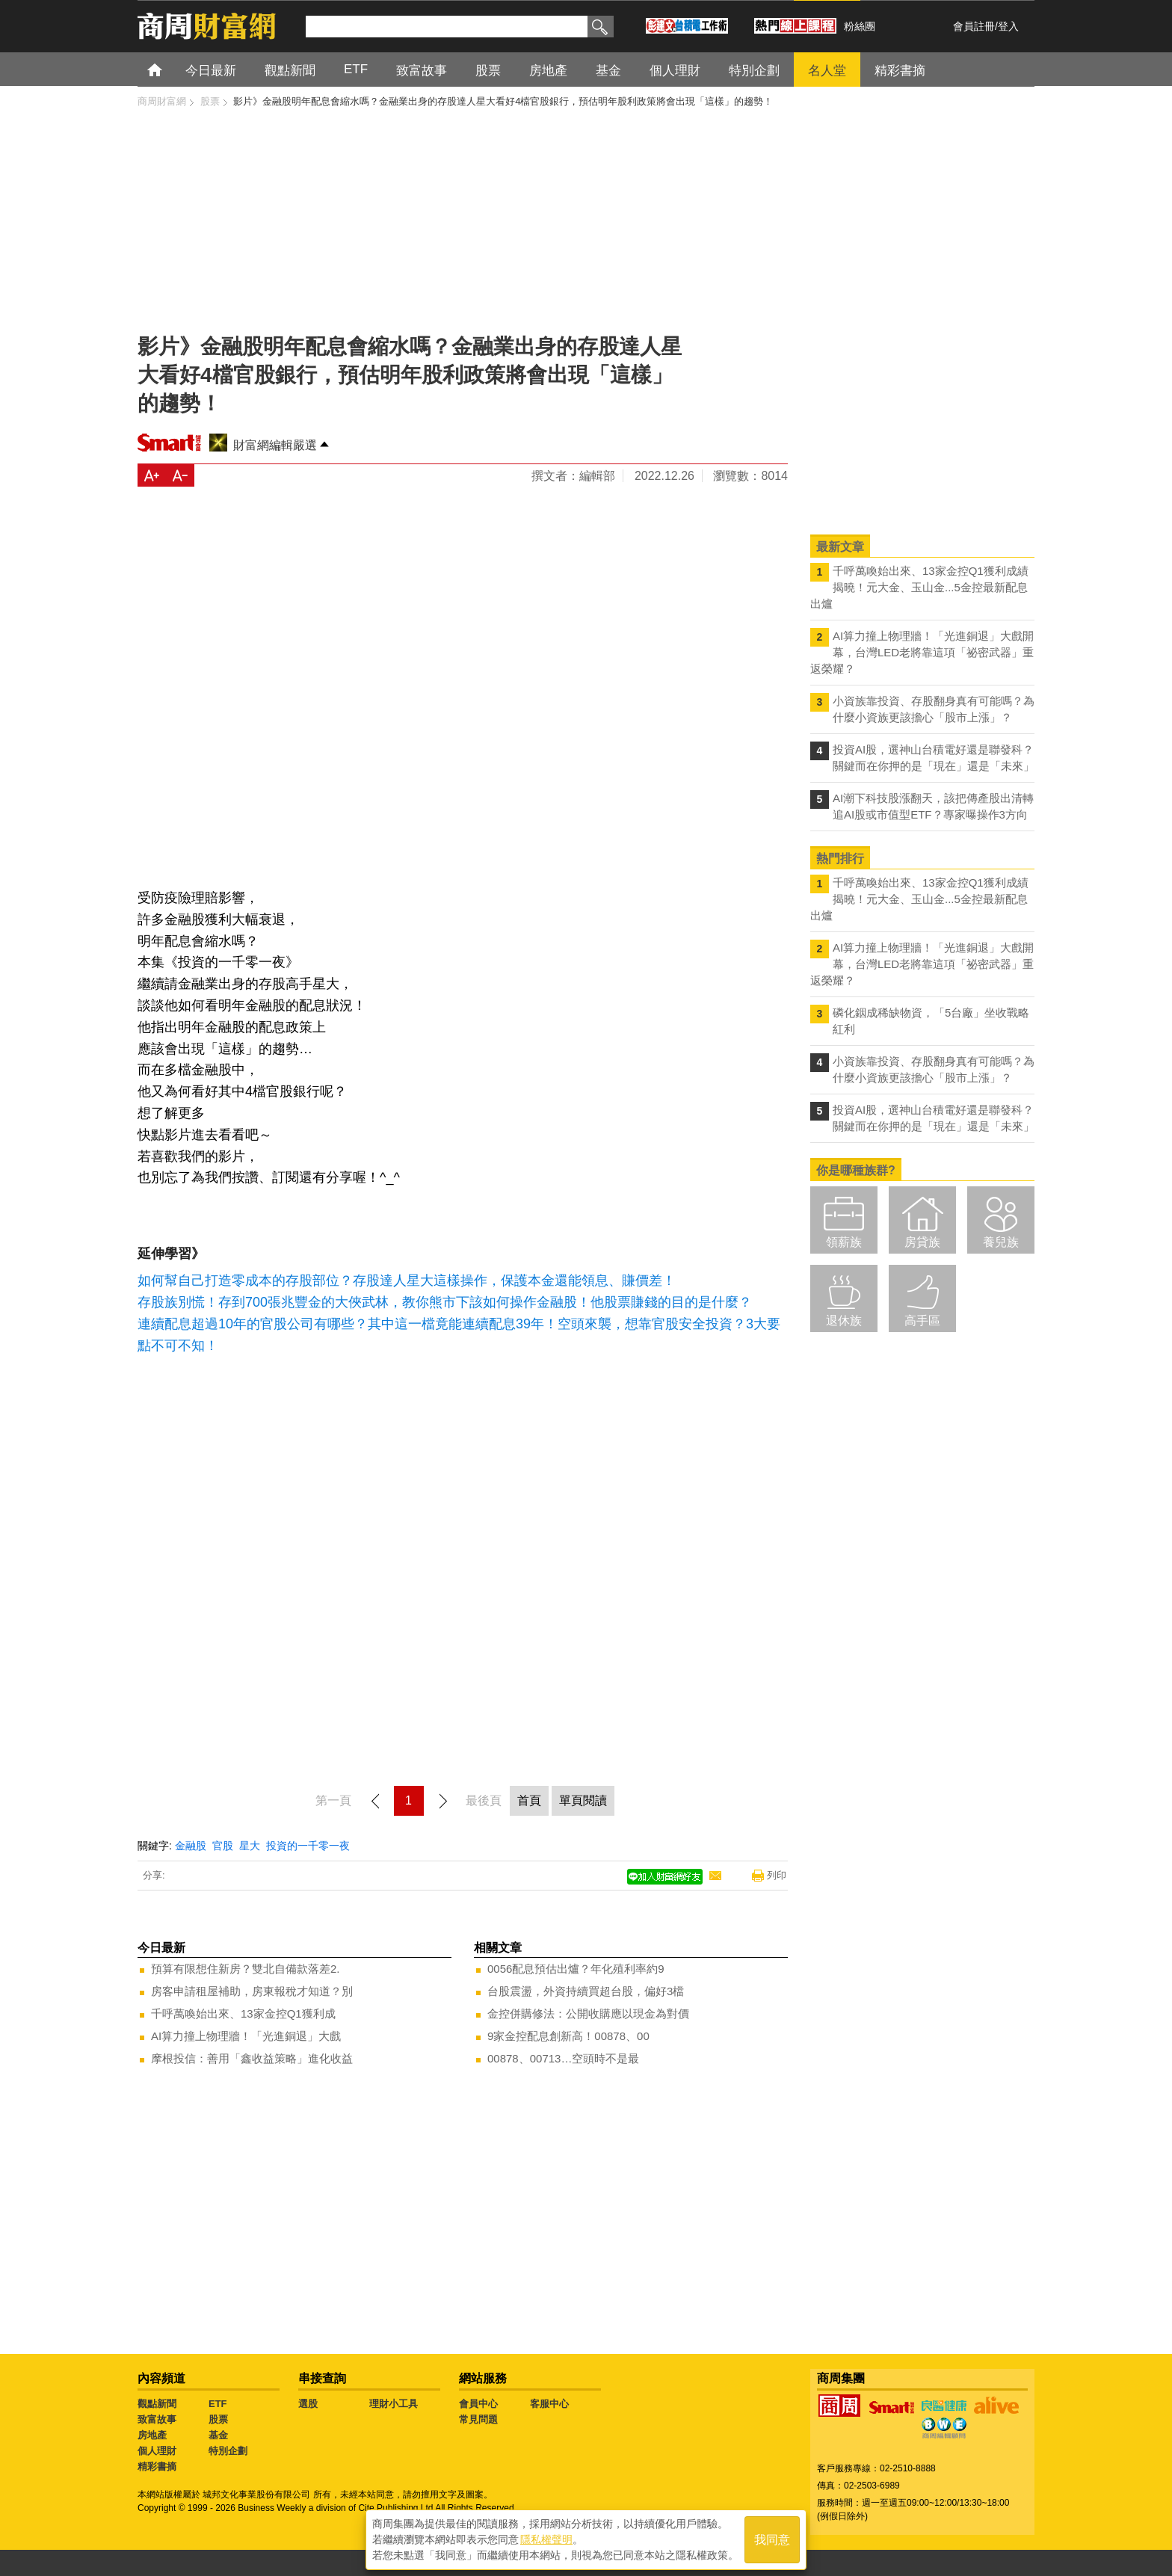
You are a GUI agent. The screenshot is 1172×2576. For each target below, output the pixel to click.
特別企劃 (228, 2450)
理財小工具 (393, 2403)
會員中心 (478, 2403)
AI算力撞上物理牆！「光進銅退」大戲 (246, 2036)
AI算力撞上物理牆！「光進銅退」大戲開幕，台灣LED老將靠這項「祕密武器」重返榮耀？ (922, 652)
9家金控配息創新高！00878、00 (568, 2036)
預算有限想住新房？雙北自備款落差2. (245, 1968)
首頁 (169, 69)
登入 (1008, 26)
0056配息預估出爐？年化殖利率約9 (575, 1968)
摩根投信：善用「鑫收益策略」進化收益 (252, 2058)
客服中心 (549, 2403)
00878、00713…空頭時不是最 (563, 2058)
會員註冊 (974, 26)
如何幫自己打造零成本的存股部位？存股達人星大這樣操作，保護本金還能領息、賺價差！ (407, 1280)
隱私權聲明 (546, 2539)
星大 (249, 1846)
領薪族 (844, 1242)
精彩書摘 (157, 2466)
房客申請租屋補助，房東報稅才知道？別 (252, 1991)
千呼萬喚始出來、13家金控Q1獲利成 (243, 2013)
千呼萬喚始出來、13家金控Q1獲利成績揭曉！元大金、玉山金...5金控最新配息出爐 (919, 587)
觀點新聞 (157, 2403)
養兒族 (1001, 1242)
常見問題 (478, 2419)
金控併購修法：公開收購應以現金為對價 (588, 2013)
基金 (218, 2435)
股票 (218, 2419)
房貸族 (922, 1242)
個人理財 (157, 2450)
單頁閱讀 (583, 1800)
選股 (308, 2403)
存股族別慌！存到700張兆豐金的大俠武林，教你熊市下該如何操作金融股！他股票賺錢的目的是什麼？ (445, 1302)
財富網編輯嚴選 (275, 445)
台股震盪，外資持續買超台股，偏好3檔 (585, 1991)
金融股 (190, 1846)
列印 (776, 1875)
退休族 (844, 1320)
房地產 (152, 2435)
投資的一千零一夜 (308, 1846)
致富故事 (157, 2419)
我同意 (772, 2539)
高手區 (922, 1320)
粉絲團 (859, 26)
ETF (218, 2403)
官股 (222, 1846)
